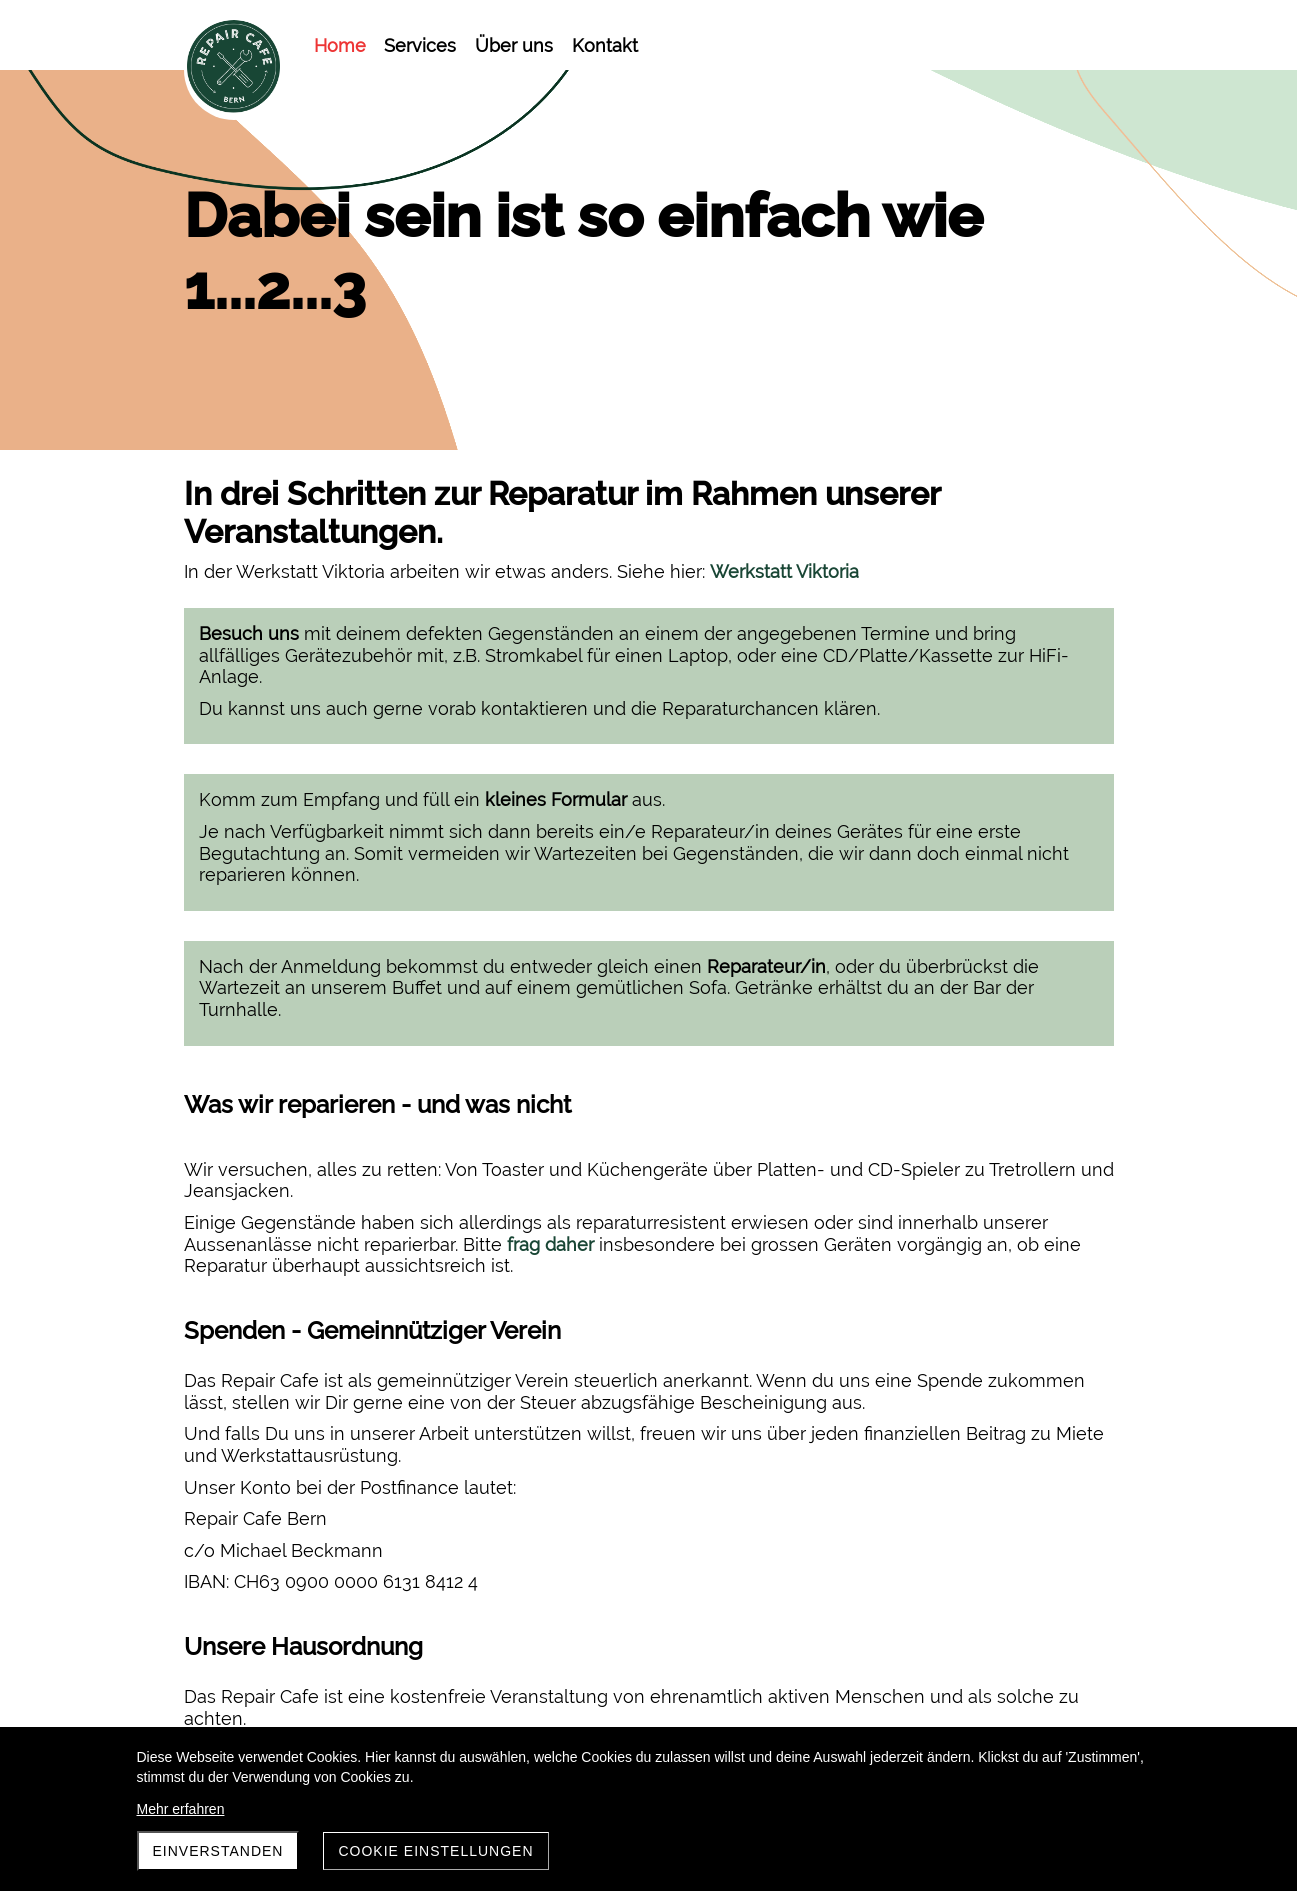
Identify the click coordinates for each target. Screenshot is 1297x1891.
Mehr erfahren (181, 1809)
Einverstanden (218, 1851)
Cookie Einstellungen (435, 1851)
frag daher (550, 1094)
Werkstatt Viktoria (784, 571)
